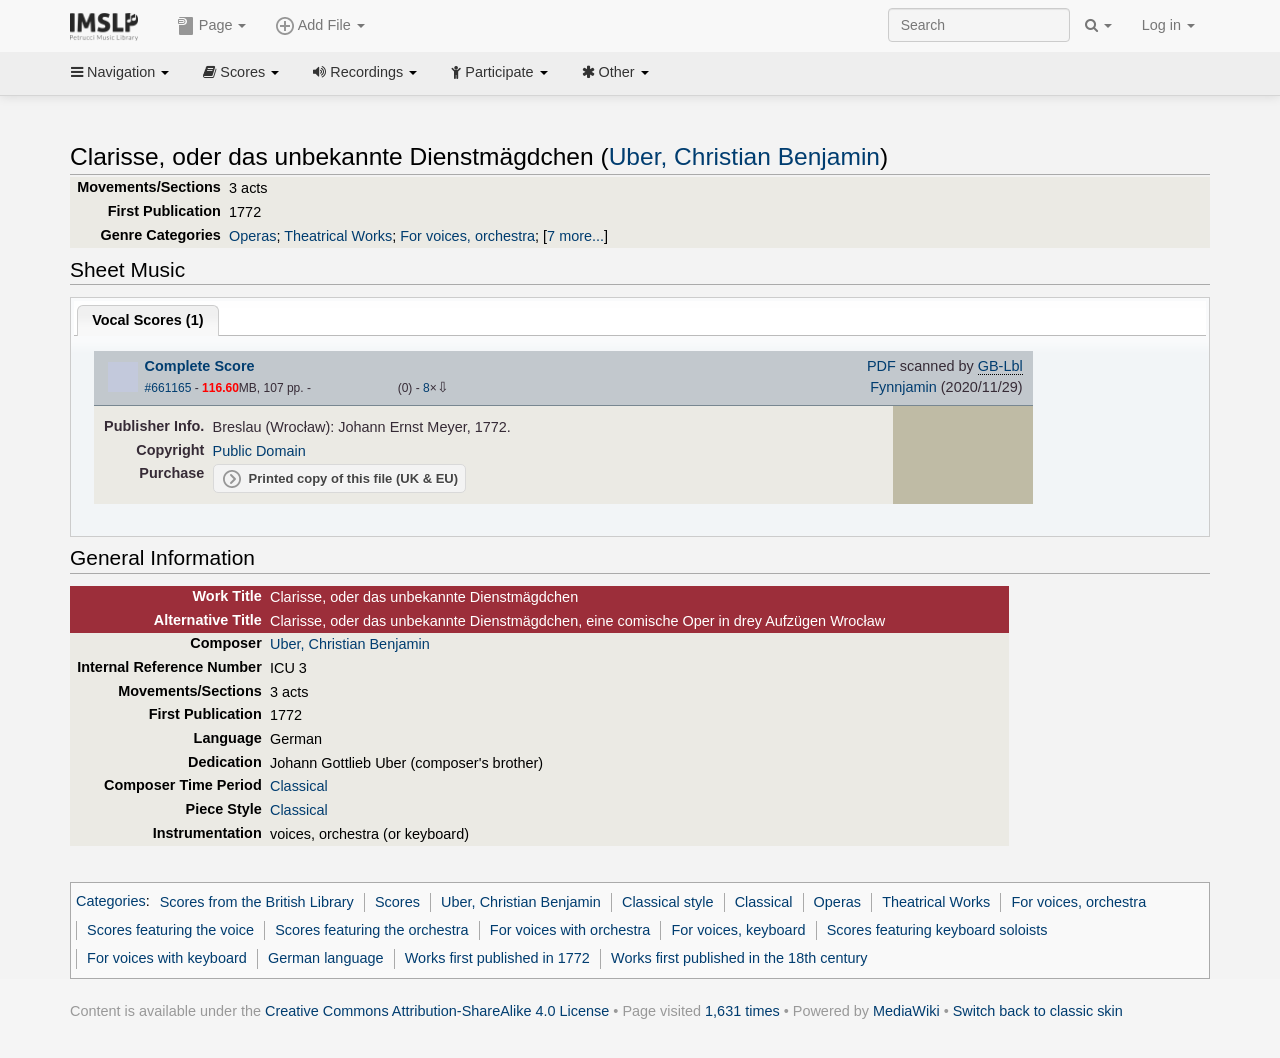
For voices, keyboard (738, 930)
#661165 (168, 388)
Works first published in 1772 (497, 958)
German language (326, 958)
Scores (241, 72)
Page (212, 26)
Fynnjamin (903, 387)
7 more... (575, 236)
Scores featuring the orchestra (371, 930)
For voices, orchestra (467, 236)
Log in (1168, 25)
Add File (320, 26)
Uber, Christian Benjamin (744, 156)
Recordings (365, 72)
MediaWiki (906, 1011)
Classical (299, 786)
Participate (499, 72)
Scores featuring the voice (170, 930)
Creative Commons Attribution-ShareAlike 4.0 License (437, 1011)
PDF (881, 366)
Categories (111, 902)
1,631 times (742, 1011)
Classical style (667, 902)
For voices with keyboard (167, 958)
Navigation (120, 72)
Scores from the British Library (257, 902)
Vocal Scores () (147, 320)
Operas (252, 236)
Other (615, 72)
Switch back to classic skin (1038, 1011)
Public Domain (259, 451)
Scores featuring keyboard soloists (937, 930)
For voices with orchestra (570, 930)
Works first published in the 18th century (739, 958)
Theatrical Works (338, 236)
